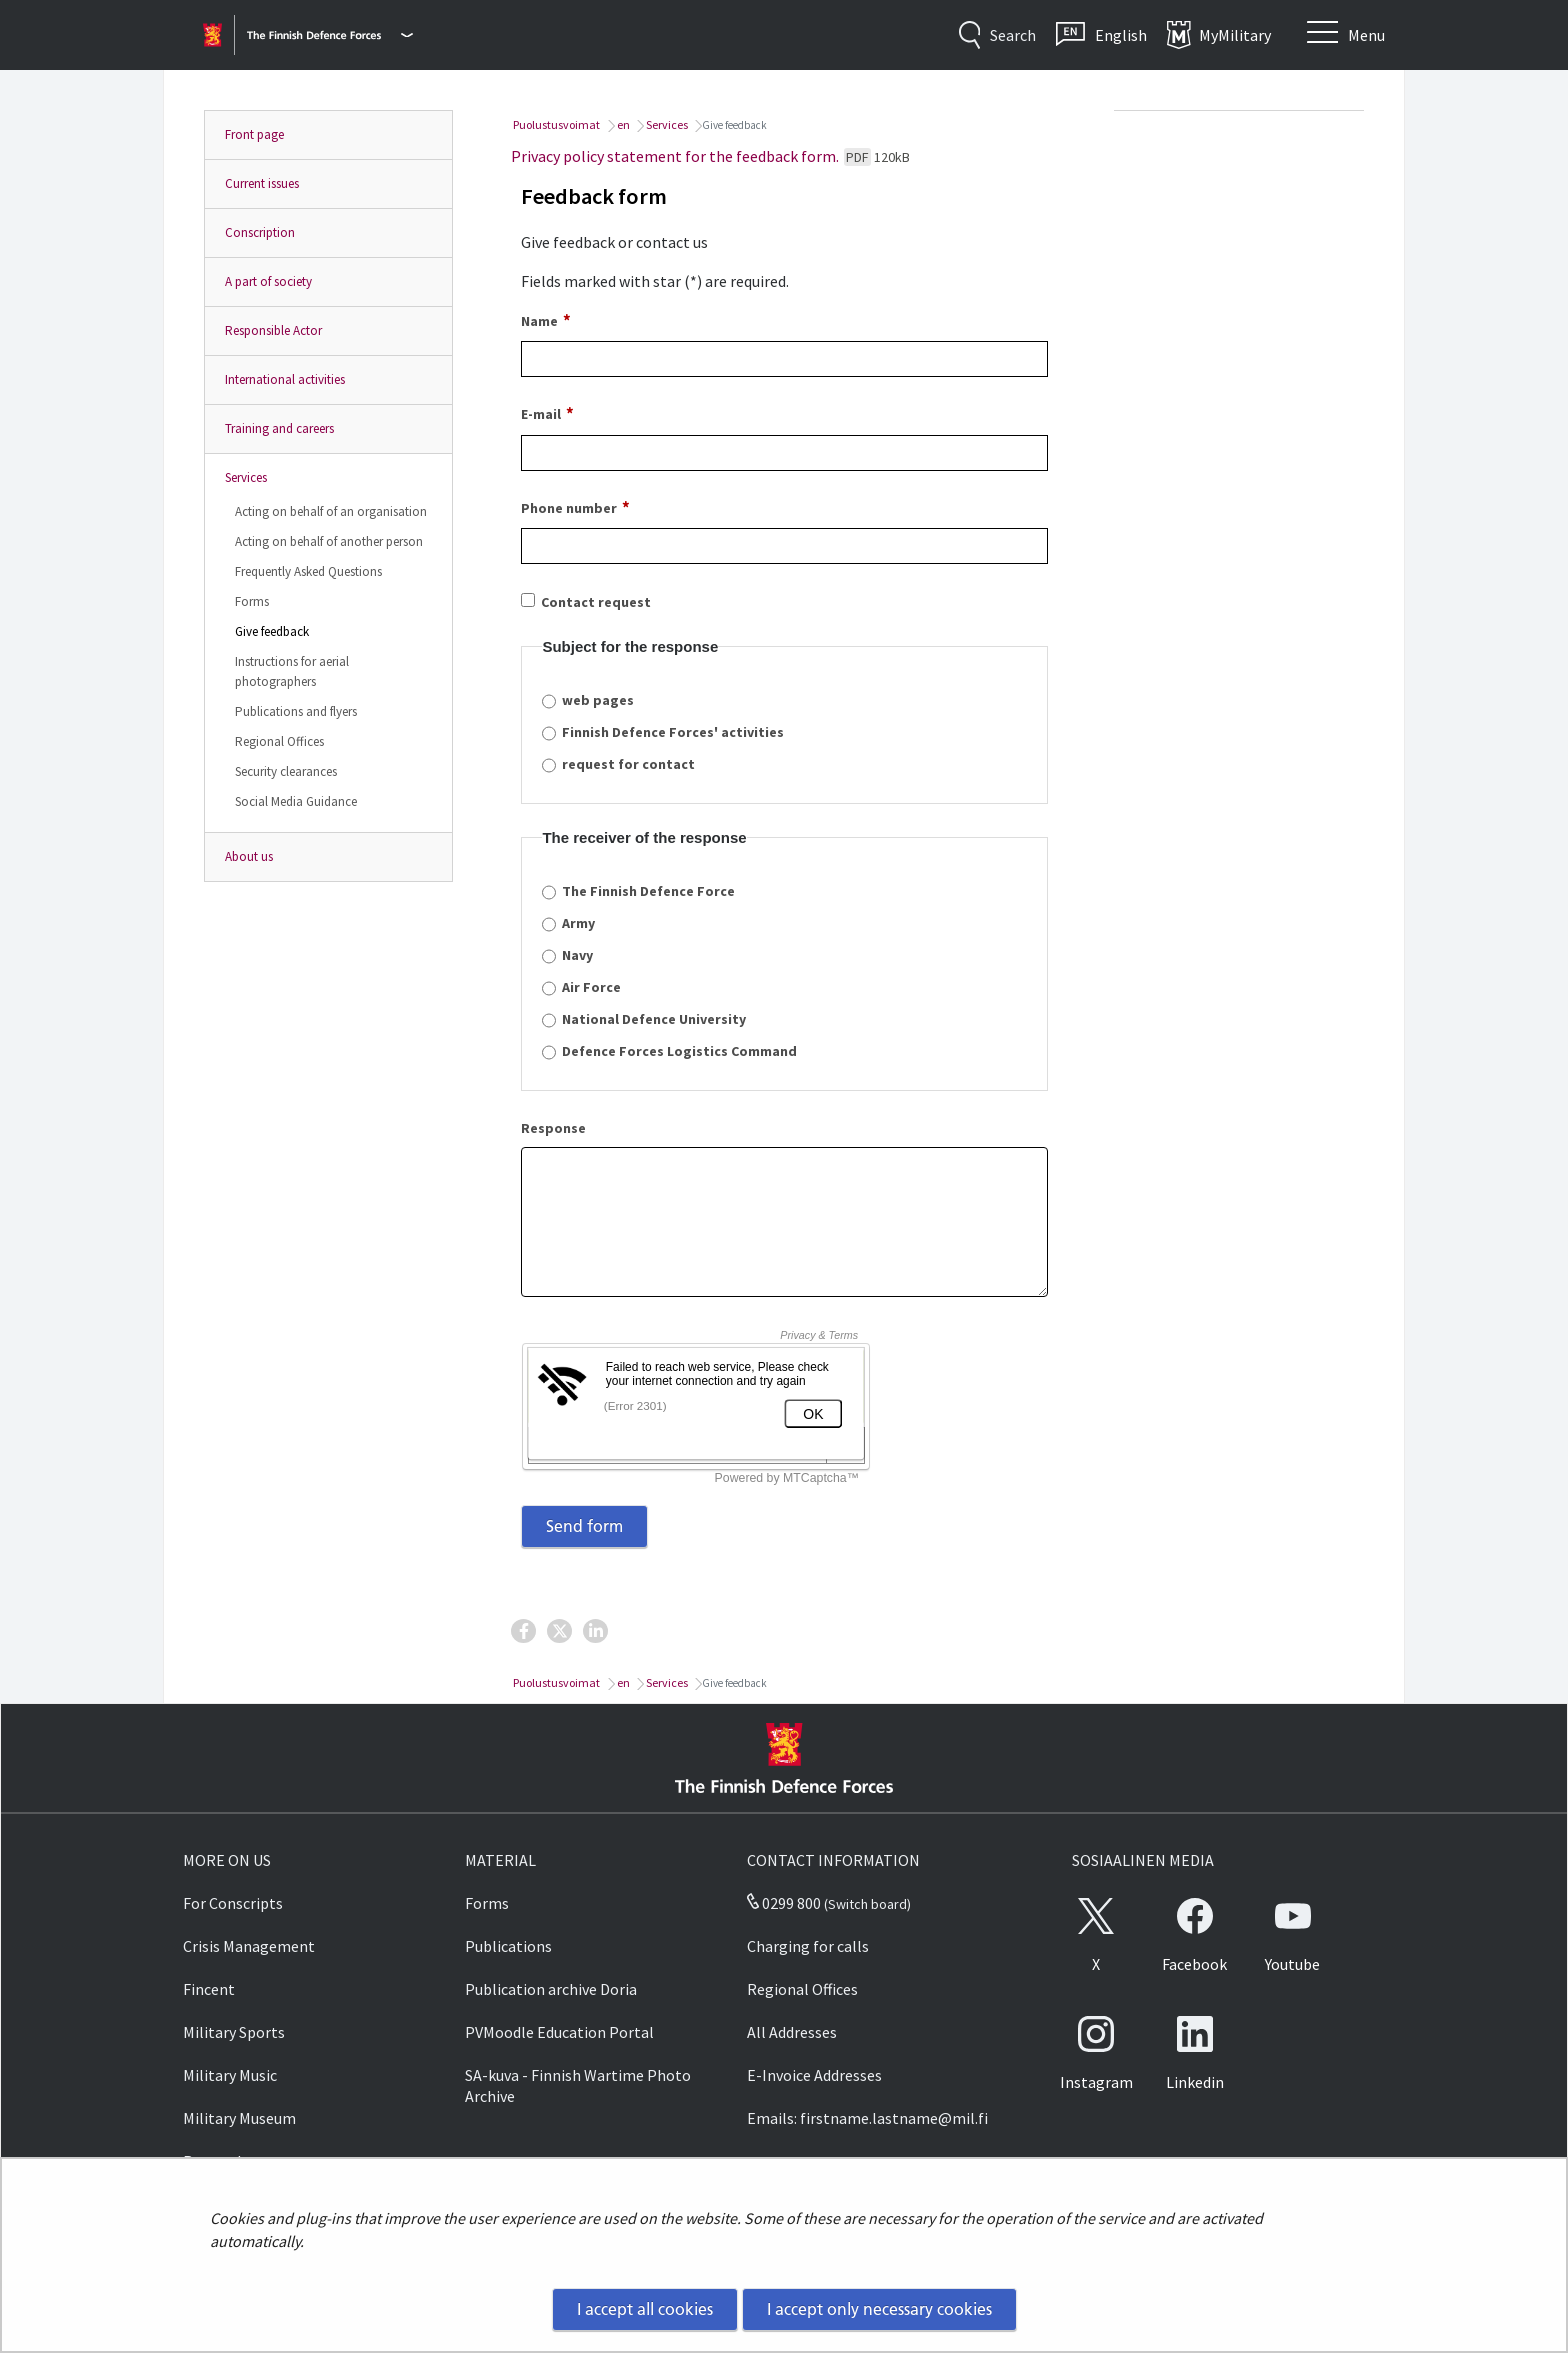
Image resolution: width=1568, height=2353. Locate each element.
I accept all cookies (645, 2309)
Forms (252, 601)
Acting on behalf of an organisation (331, 511)
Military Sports (234, 2032)
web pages (598, 700)
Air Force (591, 987)
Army (578, 923)
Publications (508, 1946)
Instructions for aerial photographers (292, 671)
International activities (285, 379)
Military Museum (239, 2118)
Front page (254, 134)
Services (246, 477)
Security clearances (286, 771)
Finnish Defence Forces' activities (673, 732)
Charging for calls (808, 1946)
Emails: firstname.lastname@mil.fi (867, 2118)
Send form (584, 1526)
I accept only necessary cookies (879, 2309)
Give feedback (272, 631)
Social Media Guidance (296, 801)
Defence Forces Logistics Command (679, 1051)
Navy (577, 955)
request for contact (628, 764)
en (622, 124)
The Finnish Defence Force (648, 891)
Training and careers (279, 428)
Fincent (209, 1989)
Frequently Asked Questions (308, 571)
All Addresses (792, 2032)
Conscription (260, 232)
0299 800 (784, 1903)
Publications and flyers (296, 711)
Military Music (230, 2075)
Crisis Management (249, 1946)
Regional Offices (279, 741)
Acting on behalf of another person (329, 541)
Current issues (262, 183)
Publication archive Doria (551, 1989)
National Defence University (654, 1019)
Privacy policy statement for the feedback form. (710, 156)
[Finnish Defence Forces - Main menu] (330, 35)
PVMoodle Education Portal (559, 2032)
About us (249, 856)
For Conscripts (233, 1903)
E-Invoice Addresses (814, 2075)
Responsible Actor (273, 330)
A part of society (268, 281)
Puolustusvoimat (555, 124)
